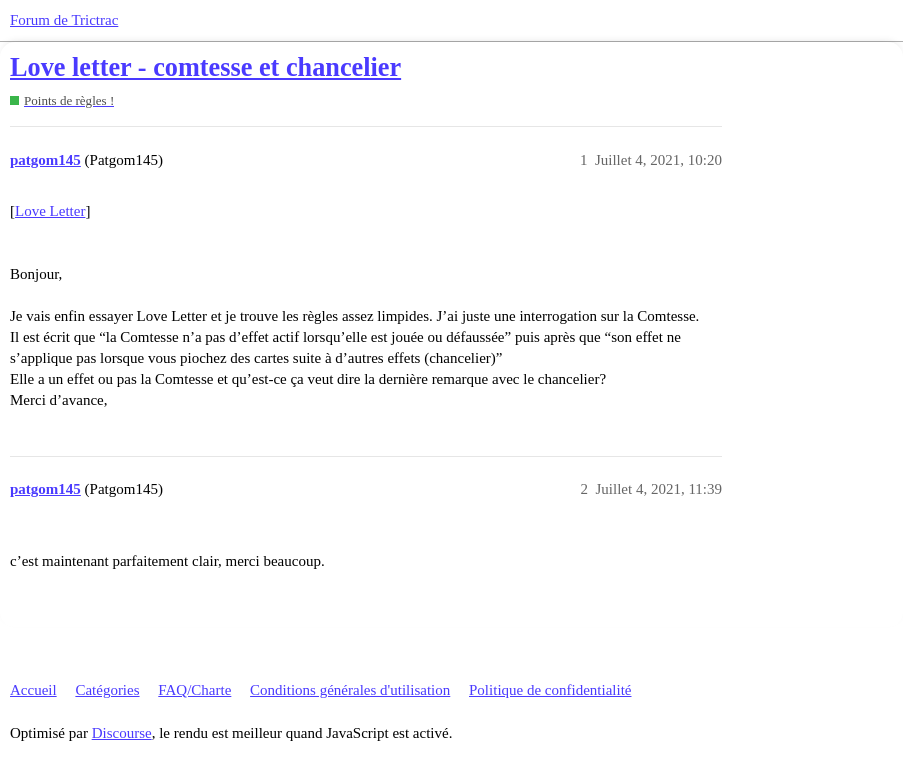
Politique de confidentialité (550, 690)
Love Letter (50, 211)
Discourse (122, 733)
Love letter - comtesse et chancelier (205, 67)
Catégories (107, 690)
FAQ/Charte (194, 690)
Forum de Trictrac (64, 20)
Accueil (33, 690)
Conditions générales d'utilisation (350, 690)
